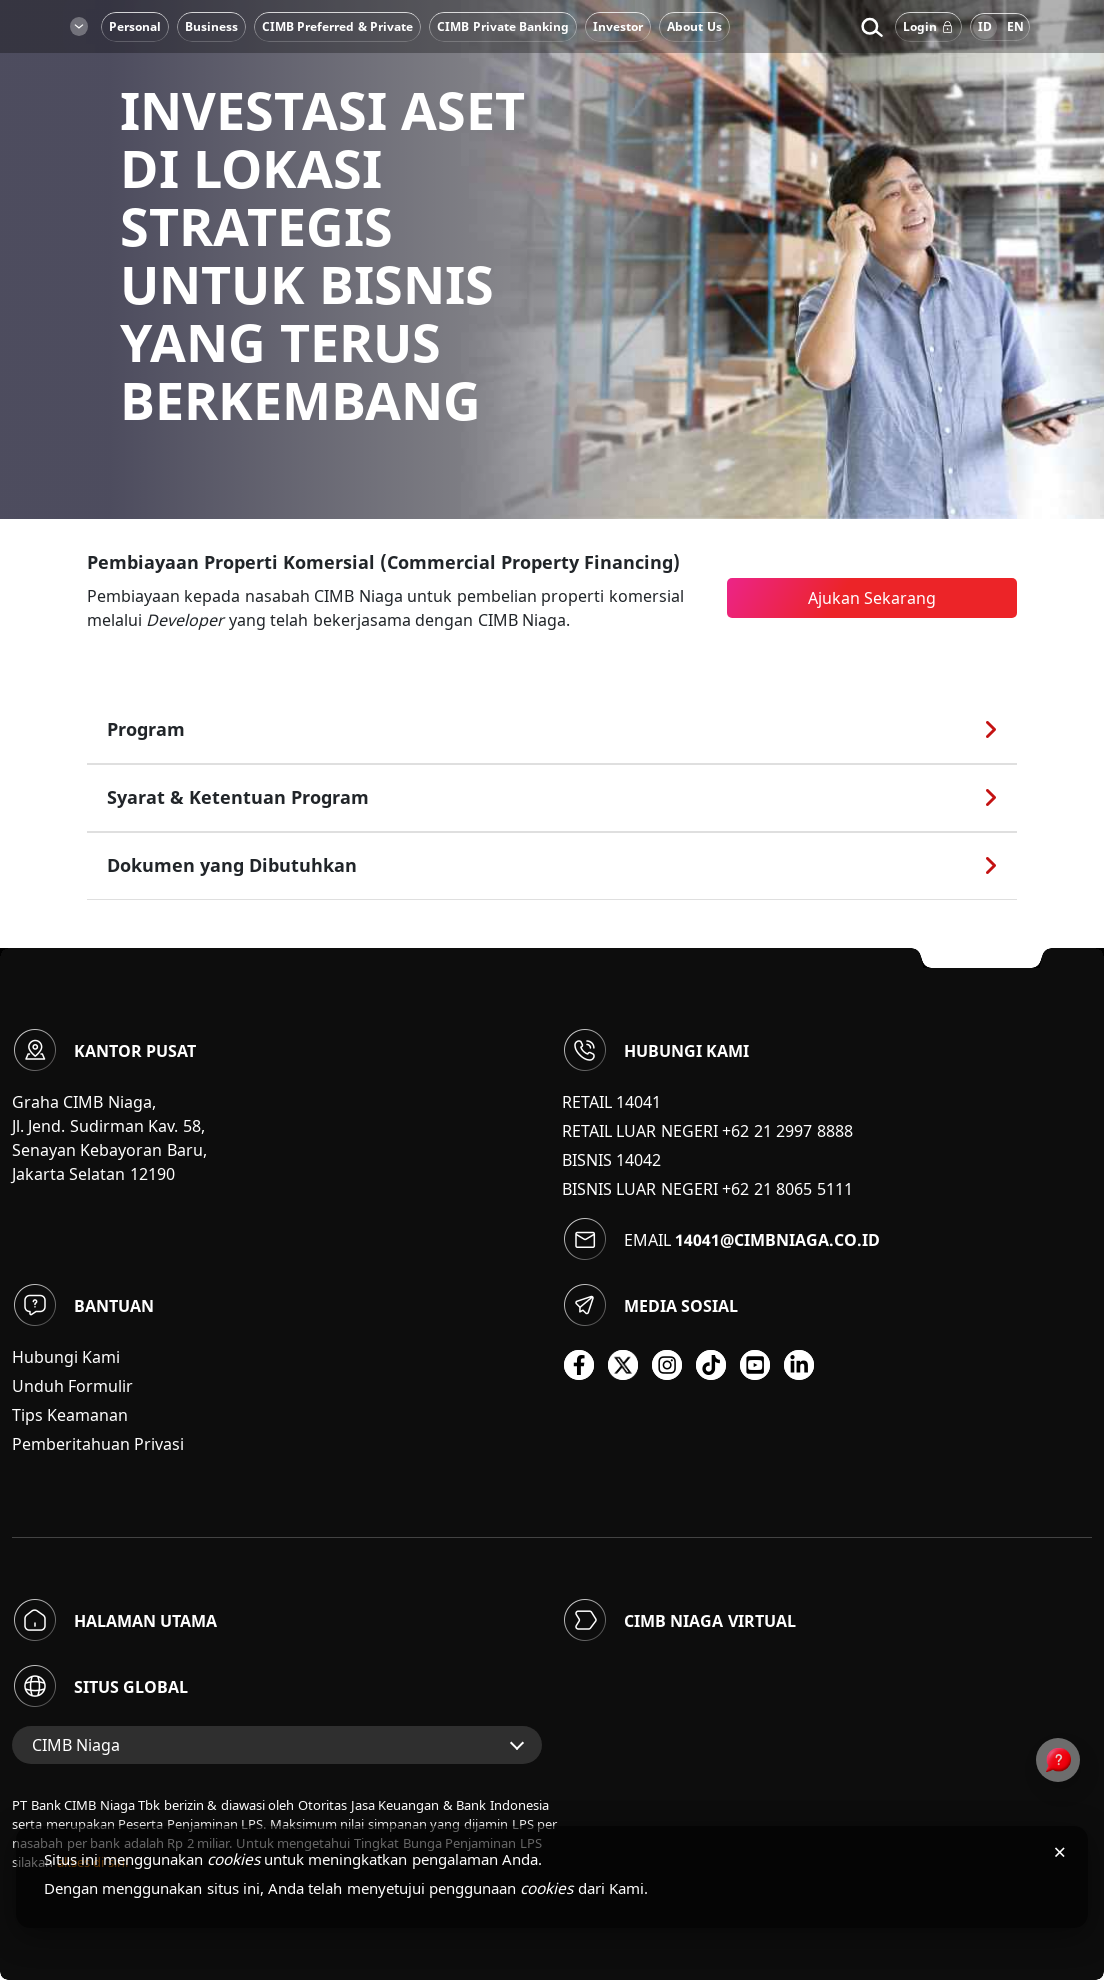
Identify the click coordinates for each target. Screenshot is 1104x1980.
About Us (694, 26)
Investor (618, 26)
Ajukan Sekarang (872, 598)
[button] (871, 27)
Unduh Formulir (72, 1386)
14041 (638, 1102)
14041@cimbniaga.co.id (777, 1240)
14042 (638, 1160)
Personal (135, 26)
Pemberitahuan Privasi (98, 1444)
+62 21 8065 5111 (787, 1189)
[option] (552, 259)
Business (211, 26)
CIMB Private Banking (503, 26)
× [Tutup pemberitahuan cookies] (1059, 1851)
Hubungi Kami (66, 1357)
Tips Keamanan (70, 1415)
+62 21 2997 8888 (787, 1131)
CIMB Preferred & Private (337, 26)
